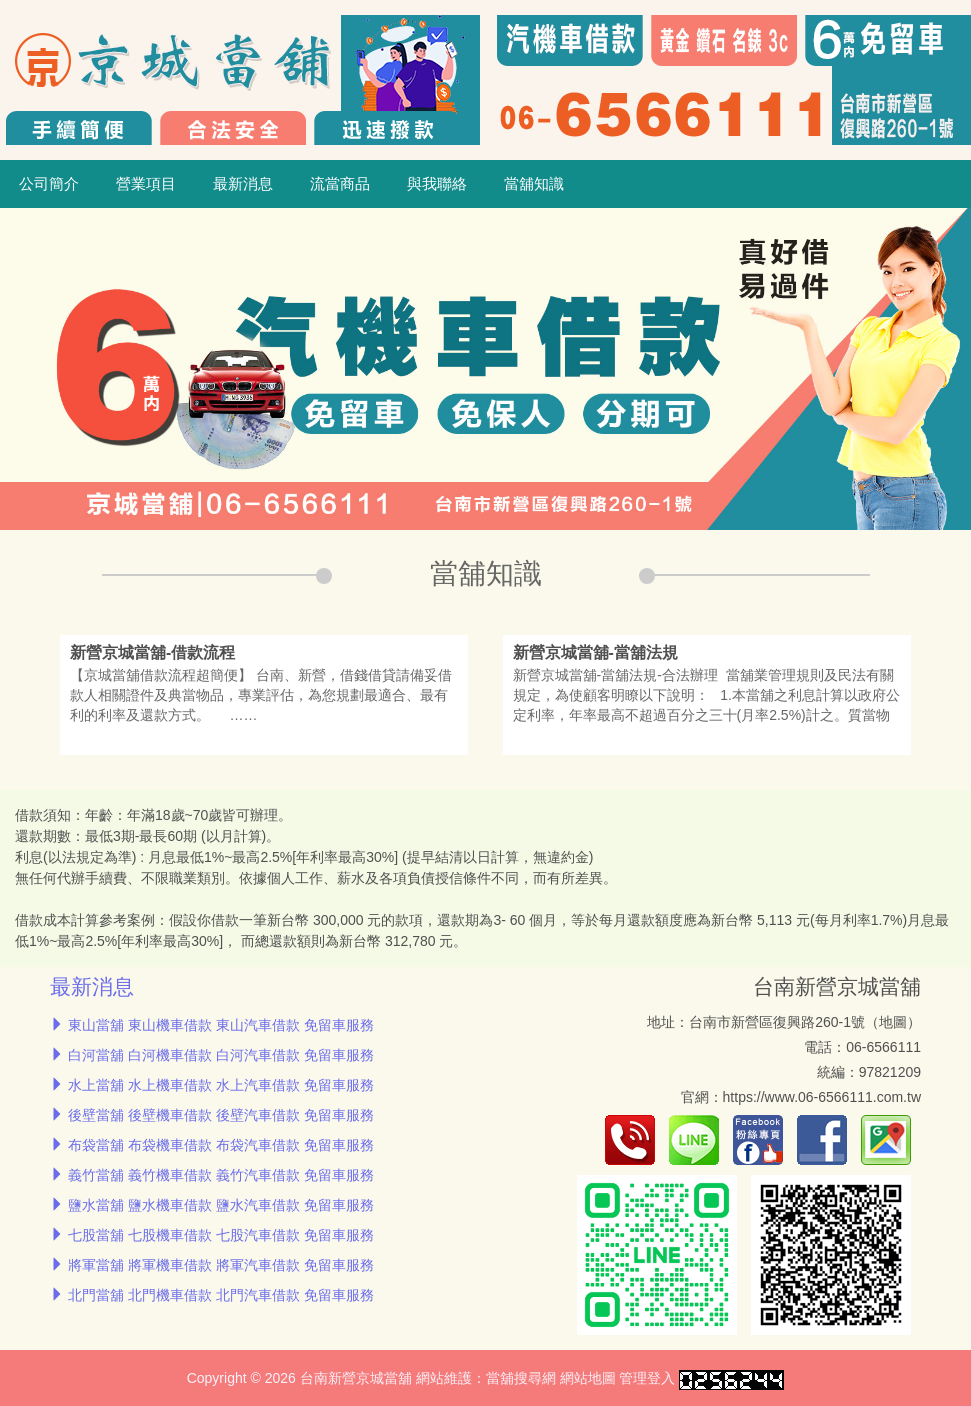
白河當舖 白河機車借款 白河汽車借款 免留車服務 (221, 1055)
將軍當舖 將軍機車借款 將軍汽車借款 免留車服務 (221, 1265)
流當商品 (340, 184)
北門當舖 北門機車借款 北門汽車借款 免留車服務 (221, 1295)
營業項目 (146, 184)
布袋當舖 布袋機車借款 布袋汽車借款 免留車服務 (221, 1145)
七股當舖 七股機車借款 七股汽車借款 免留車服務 (221, 1235)
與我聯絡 (437, 184)
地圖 (893, 1022)
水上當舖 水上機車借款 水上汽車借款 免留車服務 (221, 1085)
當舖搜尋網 (521, 1378)
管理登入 (647, 1378)
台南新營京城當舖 (837, 986)
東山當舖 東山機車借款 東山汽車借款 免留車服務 (221, 1025)
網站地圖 (588, 1378)
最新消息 (243, 184)
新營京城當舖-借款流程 (152, 652)
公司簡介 (49, 184)
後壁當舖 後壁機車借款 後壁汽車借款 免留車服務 (221, 1115)
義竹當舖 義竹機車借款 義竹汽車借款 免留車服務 (221, 1175)
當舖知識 (534, 184)
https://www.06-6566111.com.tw (822, 1097)
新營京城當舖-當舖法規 (595, 652)
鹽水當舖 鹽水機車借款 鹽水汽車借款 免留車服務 (221, 1205)
